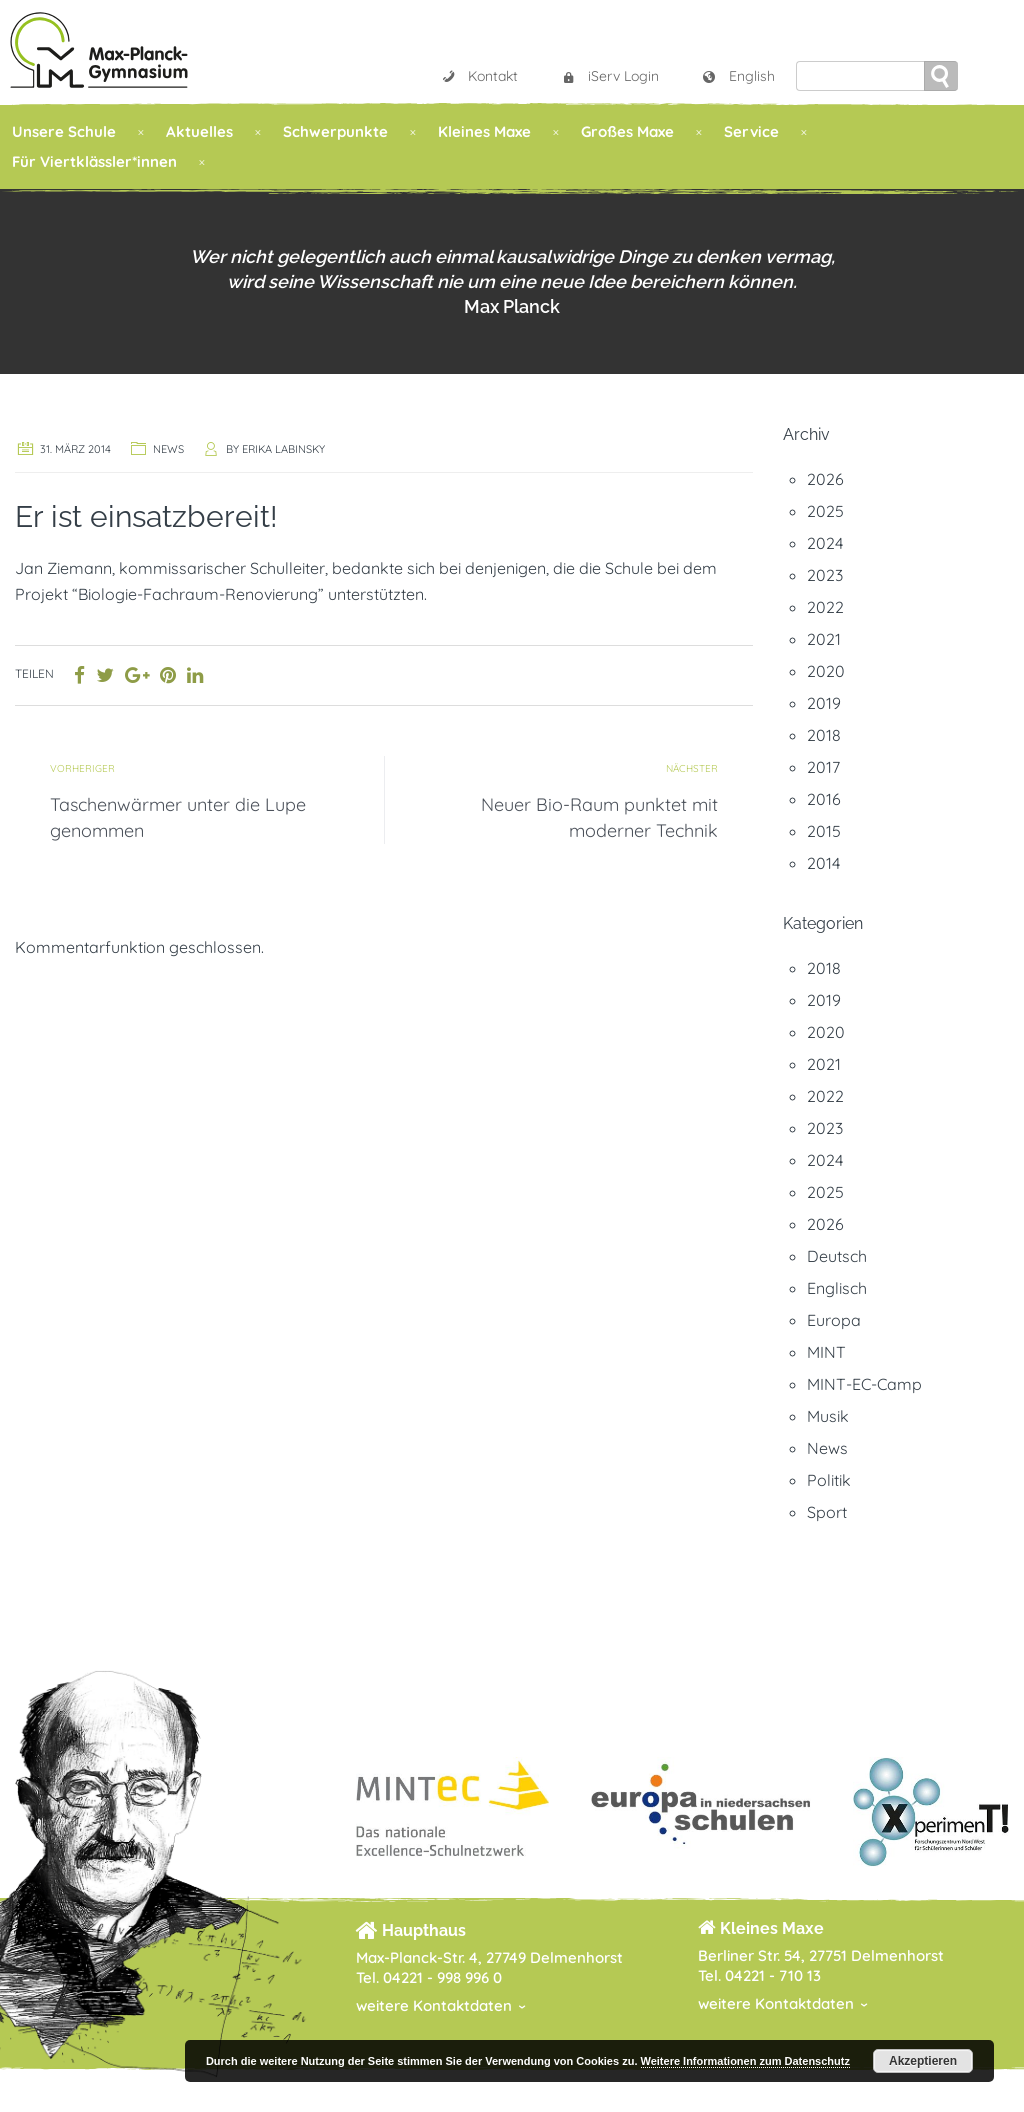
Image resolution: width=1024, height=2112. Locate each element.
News (168, 449)
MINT (826, 1352)
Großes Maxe (627, 131)
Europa (834, 1320)
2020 (826, 671)
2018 (824, 735)
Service (751, 131)
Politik (829, 1480)
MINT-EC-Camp (864, 1384)
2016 (824, 799)
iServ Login (609, 76)
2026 (825, 479)
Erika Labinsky (283, 449)
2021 (824, 639)
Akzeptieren (923, 2061)
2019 (824, 703)
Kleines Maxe (484, 131)
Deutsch (837, 1256)
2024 (825, 543)
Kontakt (479, 76)
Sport (827, 1512)
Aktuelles (199, 131)
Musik (828, 1416)
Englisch (837, 1288)
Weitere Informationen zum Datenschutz (745, 2061)
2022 (825, 607)
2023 (825, 575)
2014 (823, 863)
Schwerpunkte (335, 131)
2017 (823, 767)
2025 (825, 511)
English (738, 76)
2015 (824, 831)
